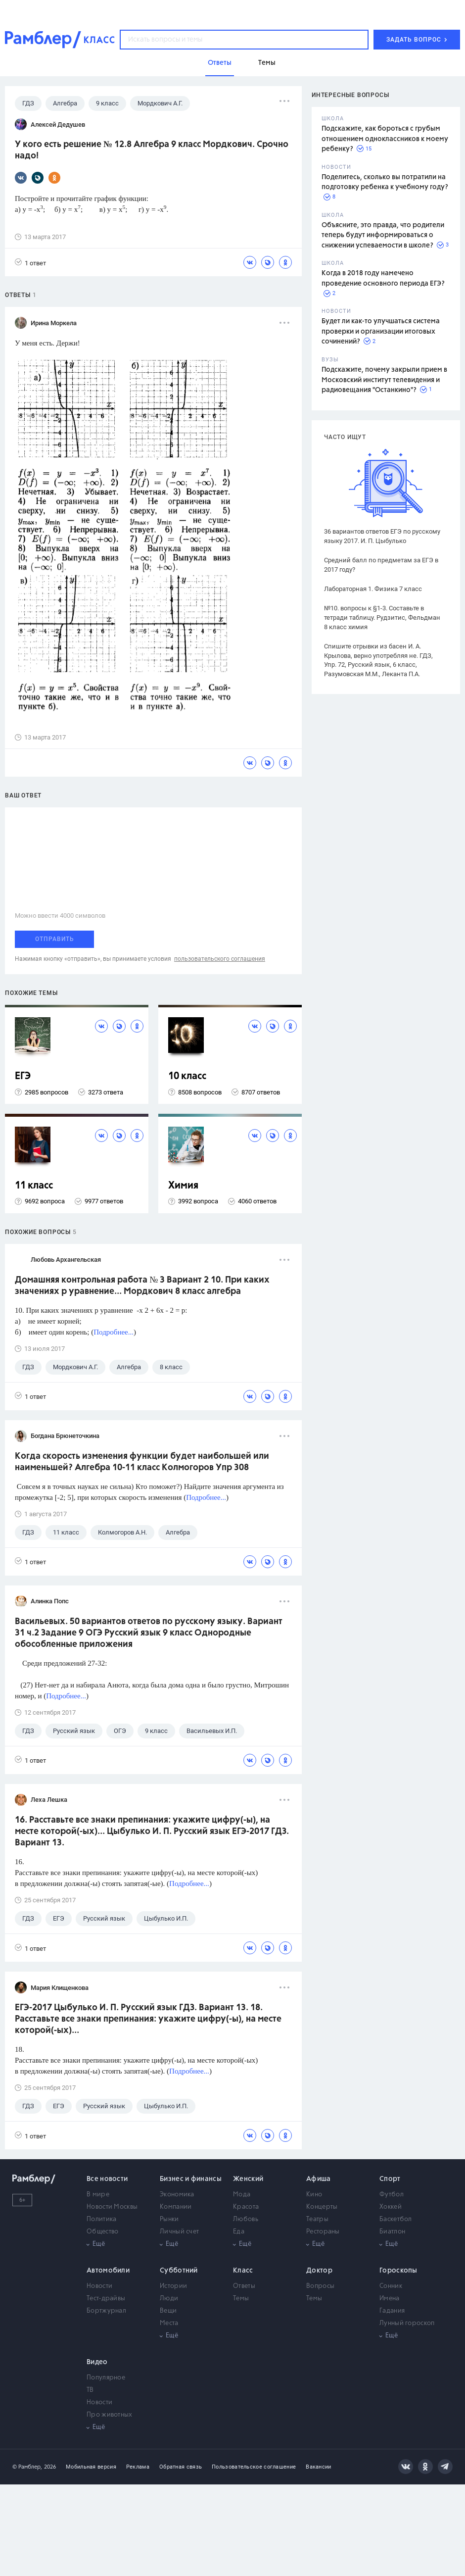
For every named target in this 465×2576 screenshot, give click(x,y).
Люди (169, 2298)
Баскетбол (395, 2219)
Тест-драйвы (106, 2298)
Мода (241, 2194)
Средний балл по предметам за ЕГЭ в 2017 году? (381, 564)
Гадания (392, 2311)
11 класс (34, 1186)
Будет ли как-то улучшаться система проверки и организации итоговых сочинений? (381, 331)
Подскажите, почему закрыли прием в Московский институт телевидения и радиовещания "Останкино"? (384, 380)
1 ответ (30, 262)
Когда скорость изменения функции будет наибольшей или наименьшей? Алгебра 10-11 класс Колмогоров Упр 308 (142, 1462)
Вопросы (320, 2286)
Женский (248, 2179)
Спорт (390, 2179)
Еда (238, 2232)
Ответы (244, 2286)
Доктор (319, 2270)
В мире (98, 2194)
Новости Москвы (112, 2207)
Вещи (168, 2311)
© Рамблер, (27, 2467)
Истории (173, 2286)
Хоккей (390, 2207)
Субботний (179, 2270)
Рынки (169, 2219)
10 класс (187, 1076)
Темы (241, 2298)
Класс (243, 2270)
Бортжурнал (106, 2311)
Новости (99, 2286)
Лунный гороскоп (407, 2323)
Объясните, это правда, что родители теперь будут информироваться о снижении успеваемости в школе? (383, 235)
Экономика (177, 2194)
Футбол (391, 2194)
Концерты (321, 2207)
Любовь (245, 2219)
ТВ (90, 2390)
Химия (183, 1186)
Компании (175, 2207)
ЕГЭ (23, 1076)
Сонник (390, 2286)
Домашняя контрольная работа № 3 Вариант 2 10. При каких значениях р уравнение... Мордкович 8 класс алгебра (142, 1286)
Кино (314, 2194)
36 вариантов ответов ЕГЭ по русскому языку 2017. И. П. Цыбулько (382, 536)
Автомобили (108, 2270)
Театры (317, 2219)
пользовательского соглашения (219, 958)
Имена (389, 2298)
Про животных (110, 2415)
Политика (101, 2219)
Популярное (106, 2378)
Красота (246, 2207)
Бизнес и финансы (191, 2179)
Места (169, 2323)
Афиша (318, 2179)
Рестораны (323, 2232)
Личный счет (179, 2232)
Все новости (107, 2179)
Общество (102, 2232)
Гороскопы (398, 2270)
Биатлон (392, 2232)
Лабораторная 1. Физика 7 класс (373, 589)
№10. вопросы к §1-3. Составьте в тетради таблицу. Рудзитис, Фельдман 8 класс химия (382, 617)
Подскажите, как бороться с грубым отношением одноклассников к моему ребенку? (385, 138)
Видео (97, 2362)
